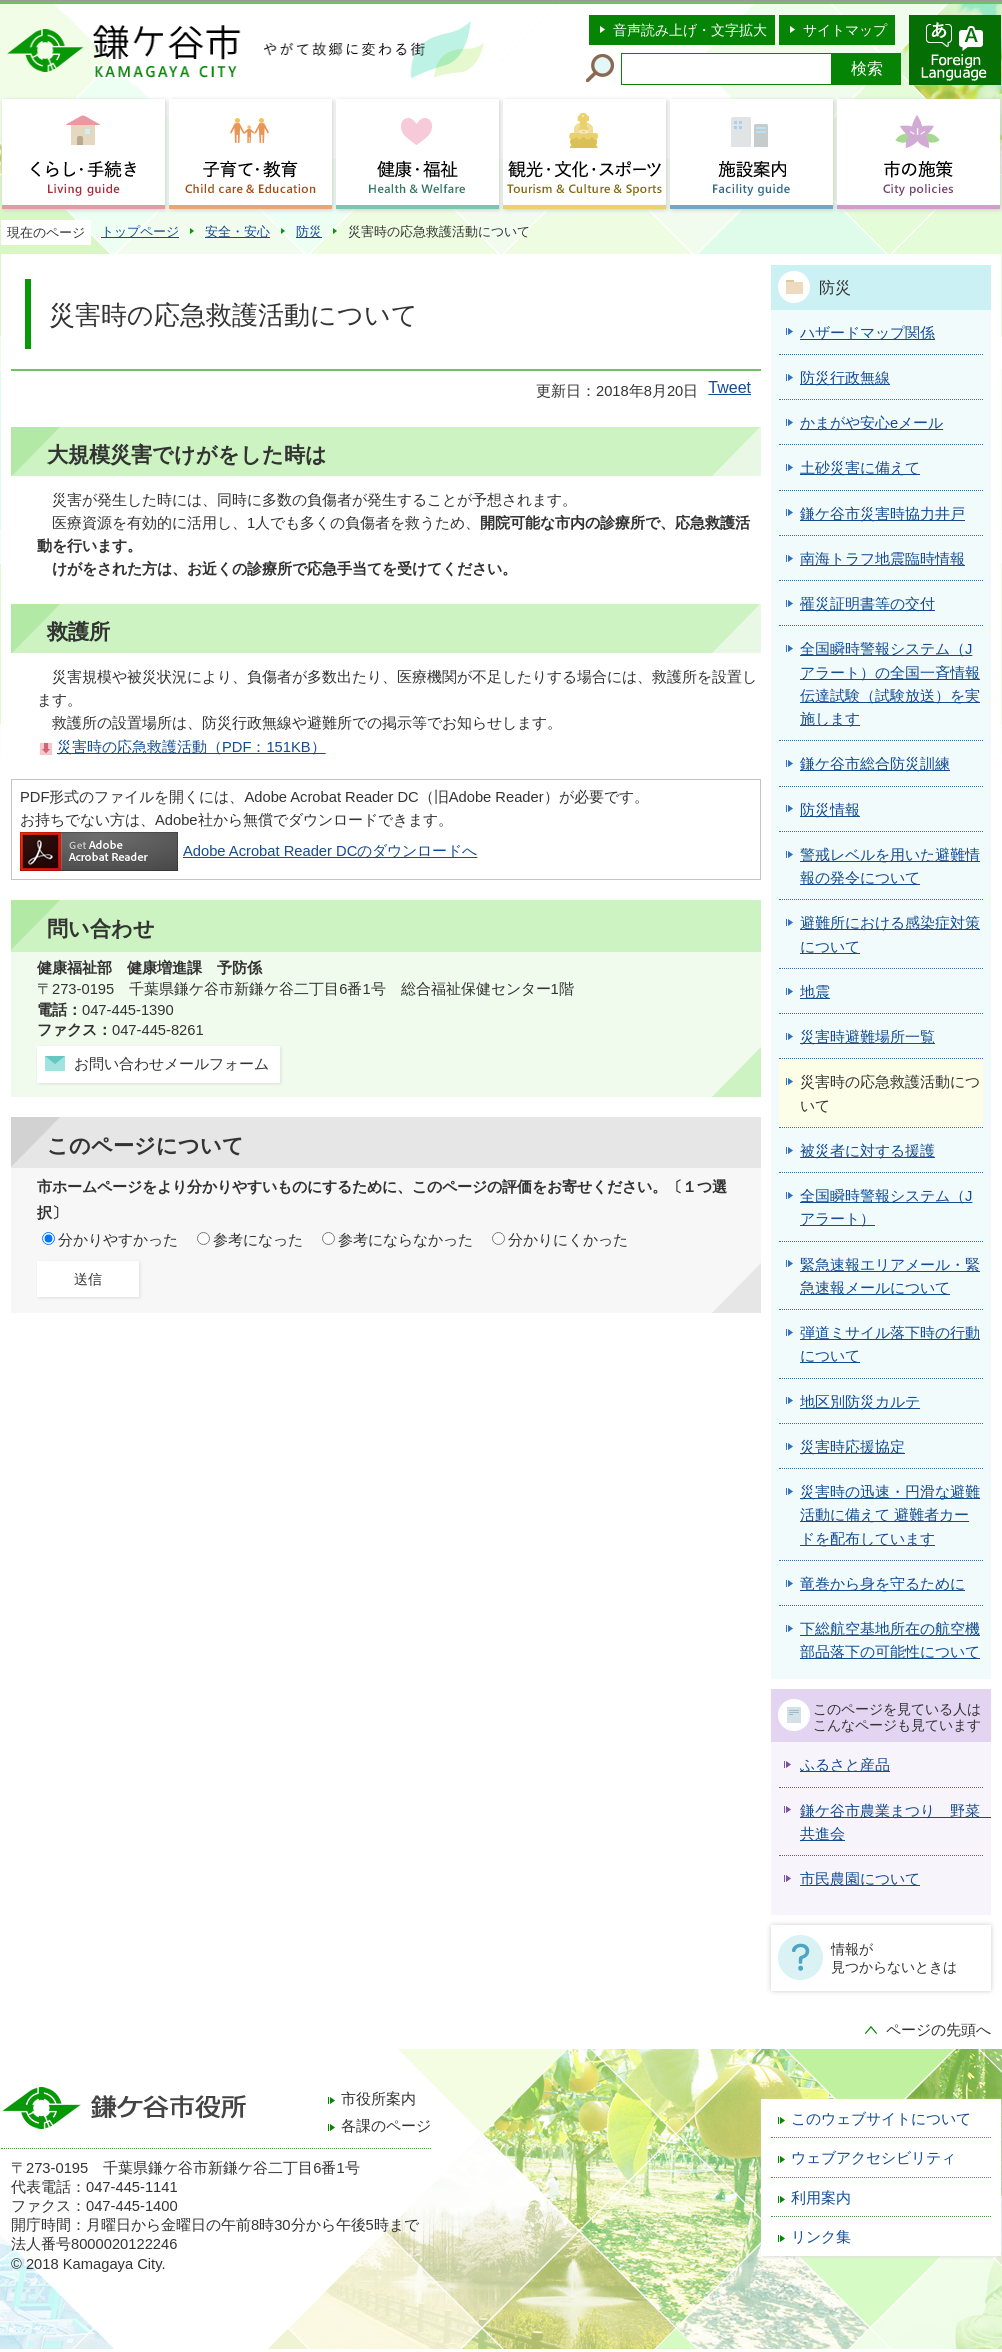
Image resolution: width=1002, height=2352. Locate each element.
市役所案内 (378, 2099)
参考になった (258, 1240)
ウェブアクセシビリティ (873, 2158)
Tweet (729, 387)
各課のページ (386, 2126)
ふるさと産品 (845, 1765)
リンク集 (821, 2237)
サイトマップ (845, 30)
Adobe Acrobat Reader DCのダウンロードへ (248, 851)
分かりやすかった (118, 1240)
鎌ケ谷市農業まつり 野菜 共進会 (891, 1822)
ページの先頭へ (938, 2030)
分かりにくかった (568, 1240)
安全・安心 (237, 231)
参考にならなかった (405, 1240)
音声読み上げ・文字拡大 (690, 30)
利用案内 (821, 2198)
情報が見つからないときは (894, 1958)
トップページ (140, 231)
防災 (309, 231)
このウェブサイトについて (881, 2119)
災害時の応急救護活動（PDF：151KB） (191, 747)
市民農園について (860, 1879)
